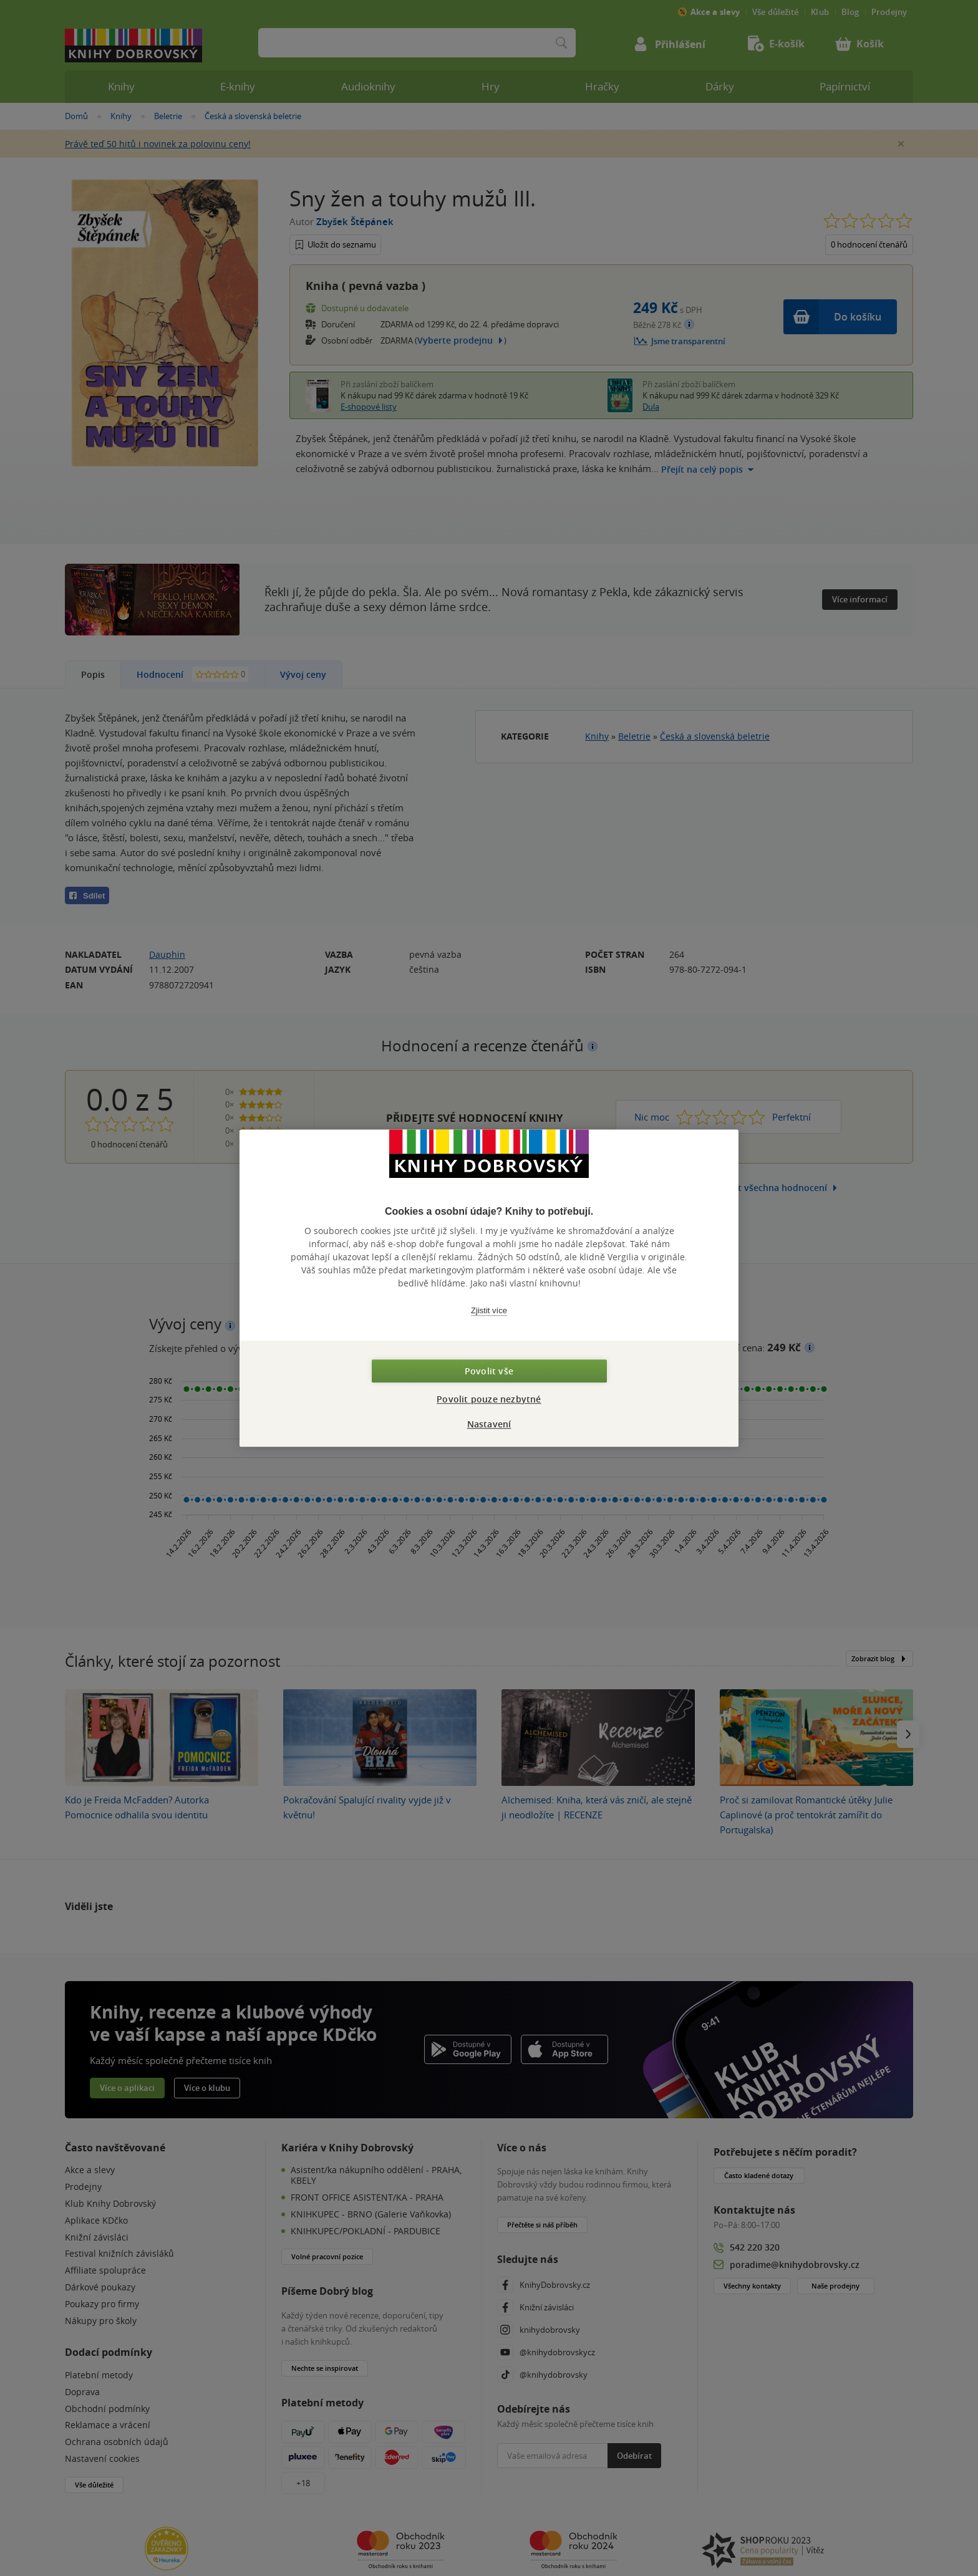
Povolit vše (489, 1371)
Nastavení (489, 1424)
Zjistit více (489, 1310)
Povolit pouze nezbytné (489, 1399)
